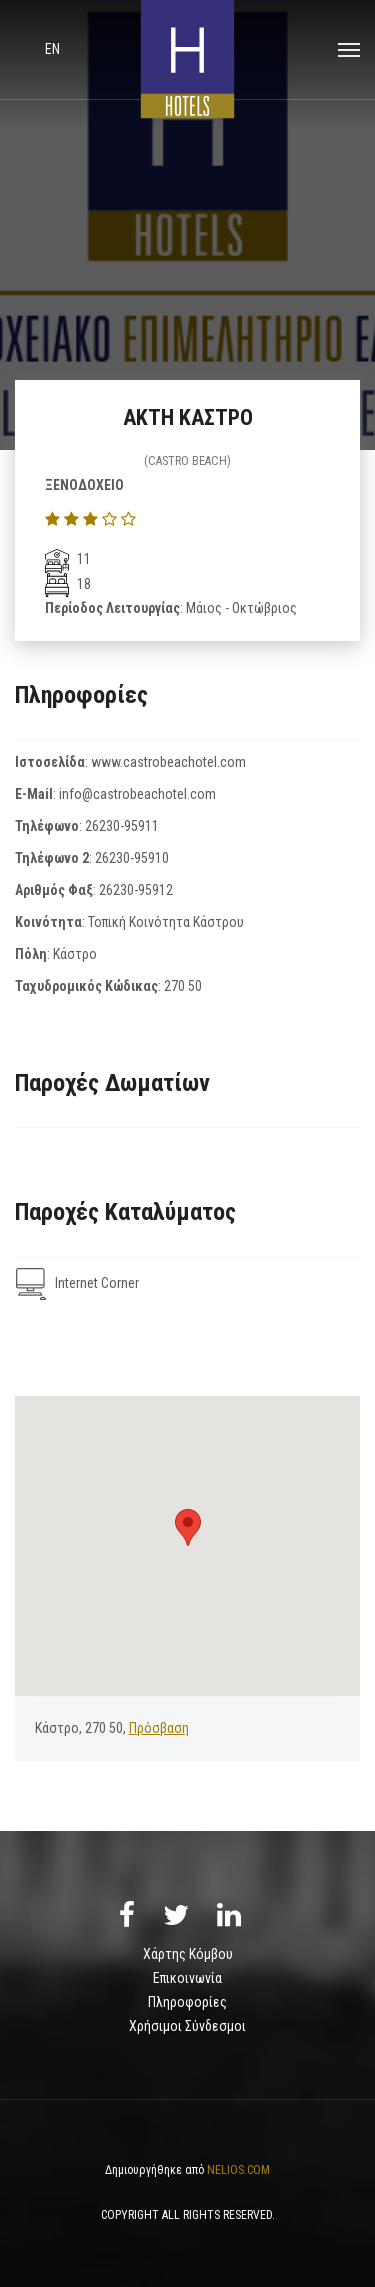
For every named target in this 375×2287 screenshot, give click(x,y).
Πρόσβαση (159, 1728)
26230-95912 (136, 890)
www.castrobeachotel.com (168, 762)
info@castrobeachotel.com (137, 794)
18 (68, 584)
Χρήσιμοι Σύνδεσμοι (187, 2026)
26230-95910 (132, 858)
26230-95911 (122, 826)
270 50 (183, 986)
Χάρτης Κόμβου (188, 1954)
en (52, 49)
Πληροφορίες (187, 2002)
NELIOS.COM (238, 2170)
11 (68, 559)
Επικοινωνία (187, 1978)
